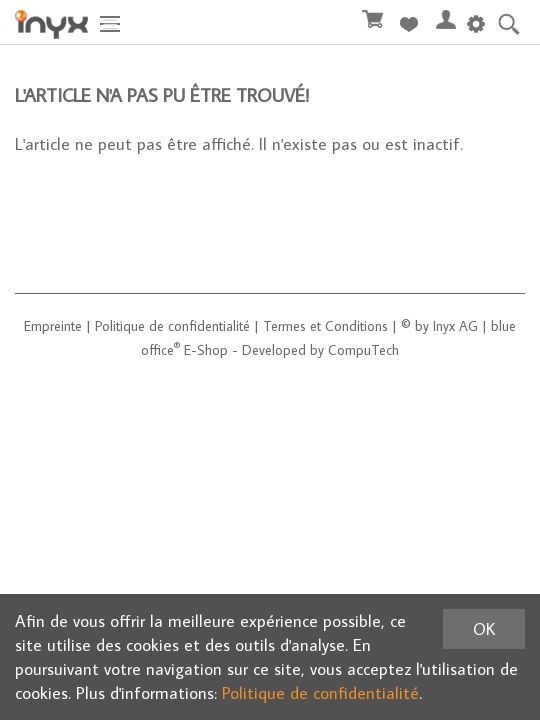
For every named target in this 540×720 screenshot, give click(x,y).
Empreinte (53, 326)
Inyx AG (455, 326)
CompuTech (363, 350)
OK (484, 629)
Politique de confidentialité (172, 326)
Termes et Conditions (325, 326)
